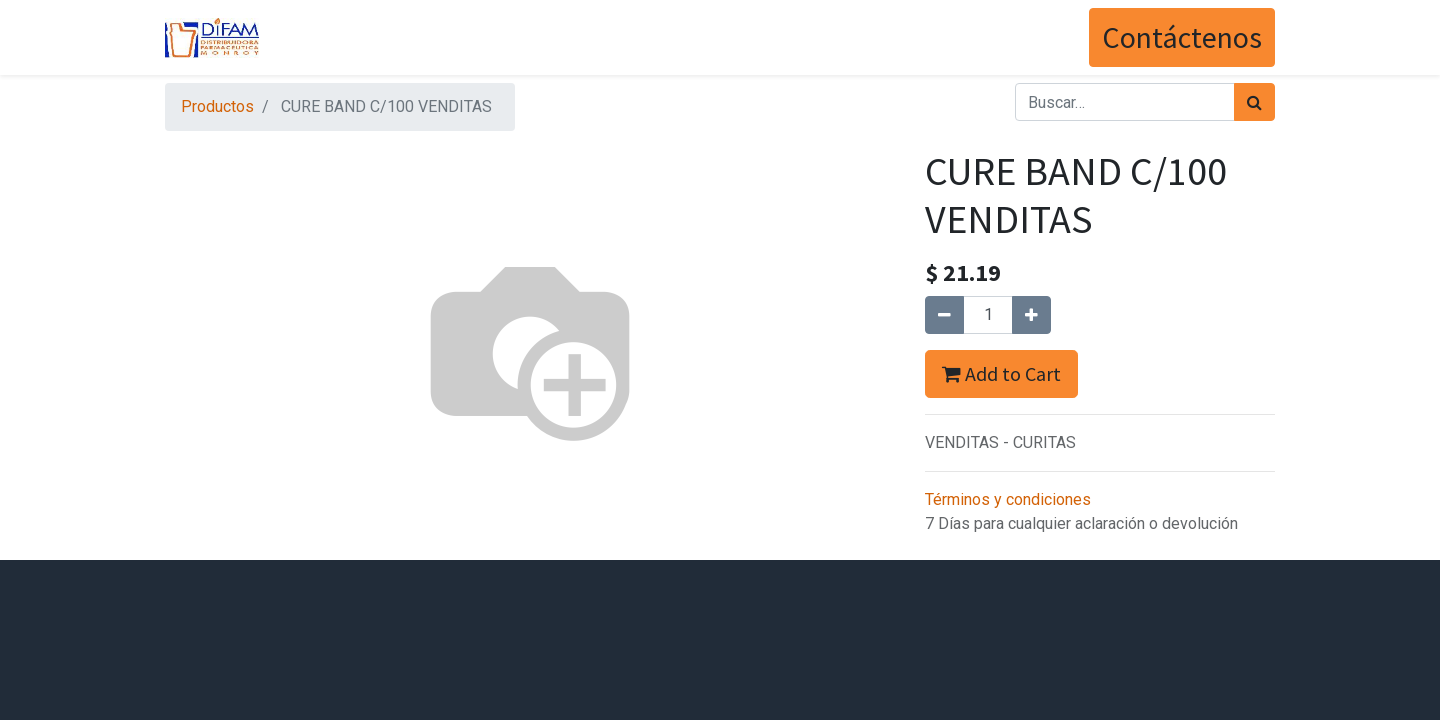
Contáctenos (1182, 37)
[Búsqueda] (1254, 102)
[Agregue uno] (1031, 315)
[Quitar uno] (944, 315)
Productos (217, 106)
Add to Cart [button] (1001, 373)
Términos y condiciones (1008, 499)
